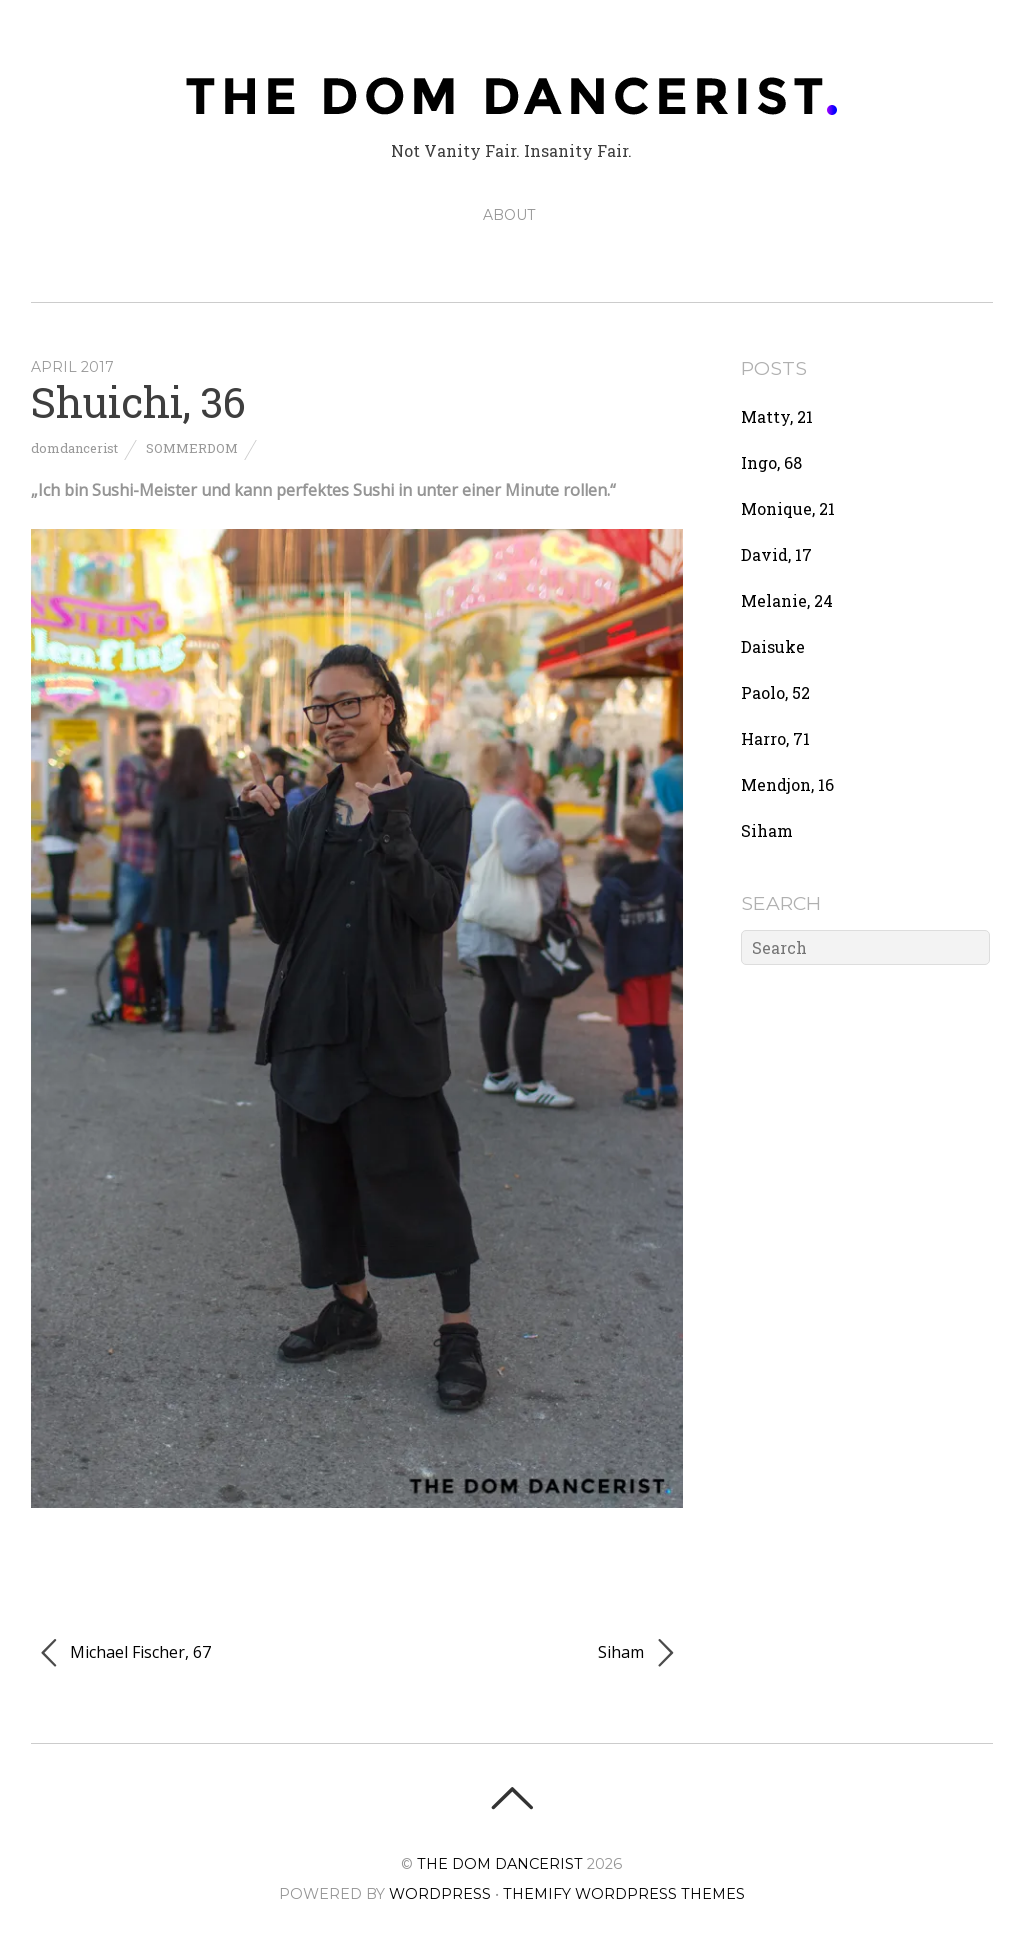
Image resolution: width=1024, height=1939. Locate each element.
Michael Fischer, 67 (126, 1653)
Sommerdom (192, 448)
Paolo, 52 (775, 692)
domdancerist (74, 448)
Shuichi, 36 (138, 401)
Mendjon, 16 (787, 784)
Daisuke (773, 646)
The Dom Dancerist (500, 1864)
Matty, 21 (777, 416)
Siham (635, 1653)
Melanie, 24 (787, 600)
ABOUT (509, 215)
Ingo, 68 (771, 462)
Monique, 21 (788, 508)
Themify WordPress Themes (624, 1894)
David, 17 (776, 554)
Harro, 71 (775, 738)
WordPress (440, 1894)
